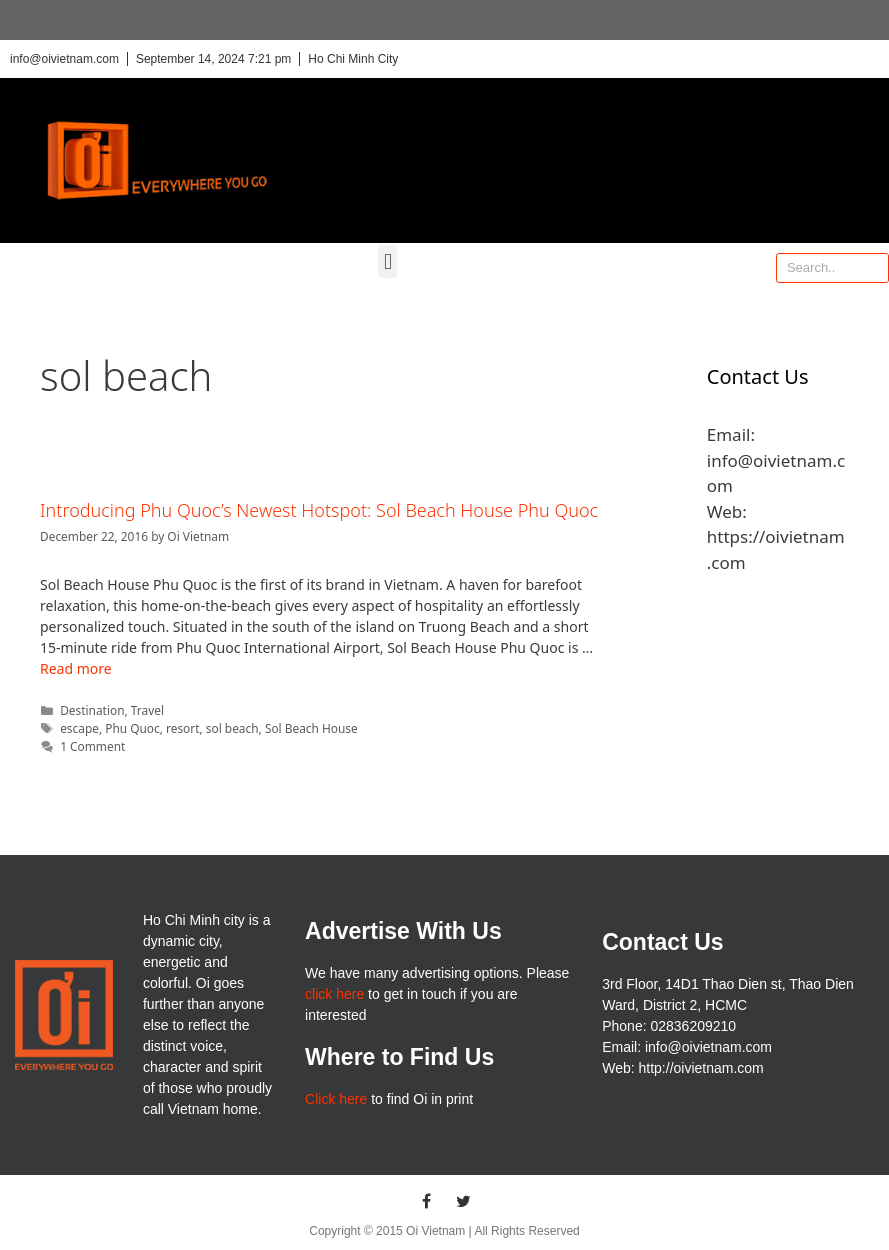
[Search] (873, 268)
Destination (92, 710)
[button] (387, 261)
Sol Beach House (311, 728)
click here (334, 994)
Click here (336, 1099)
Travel (147, 710)
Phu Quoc (132, 728)
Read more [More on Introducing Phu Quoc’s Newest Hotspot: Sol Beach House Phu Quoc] (76, 668)
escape (79, 728)
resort (182, 728)
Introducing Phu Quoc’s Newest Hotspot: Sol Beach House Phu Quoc (319, 510)
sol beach (232, 728)
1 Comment (92, 746)
